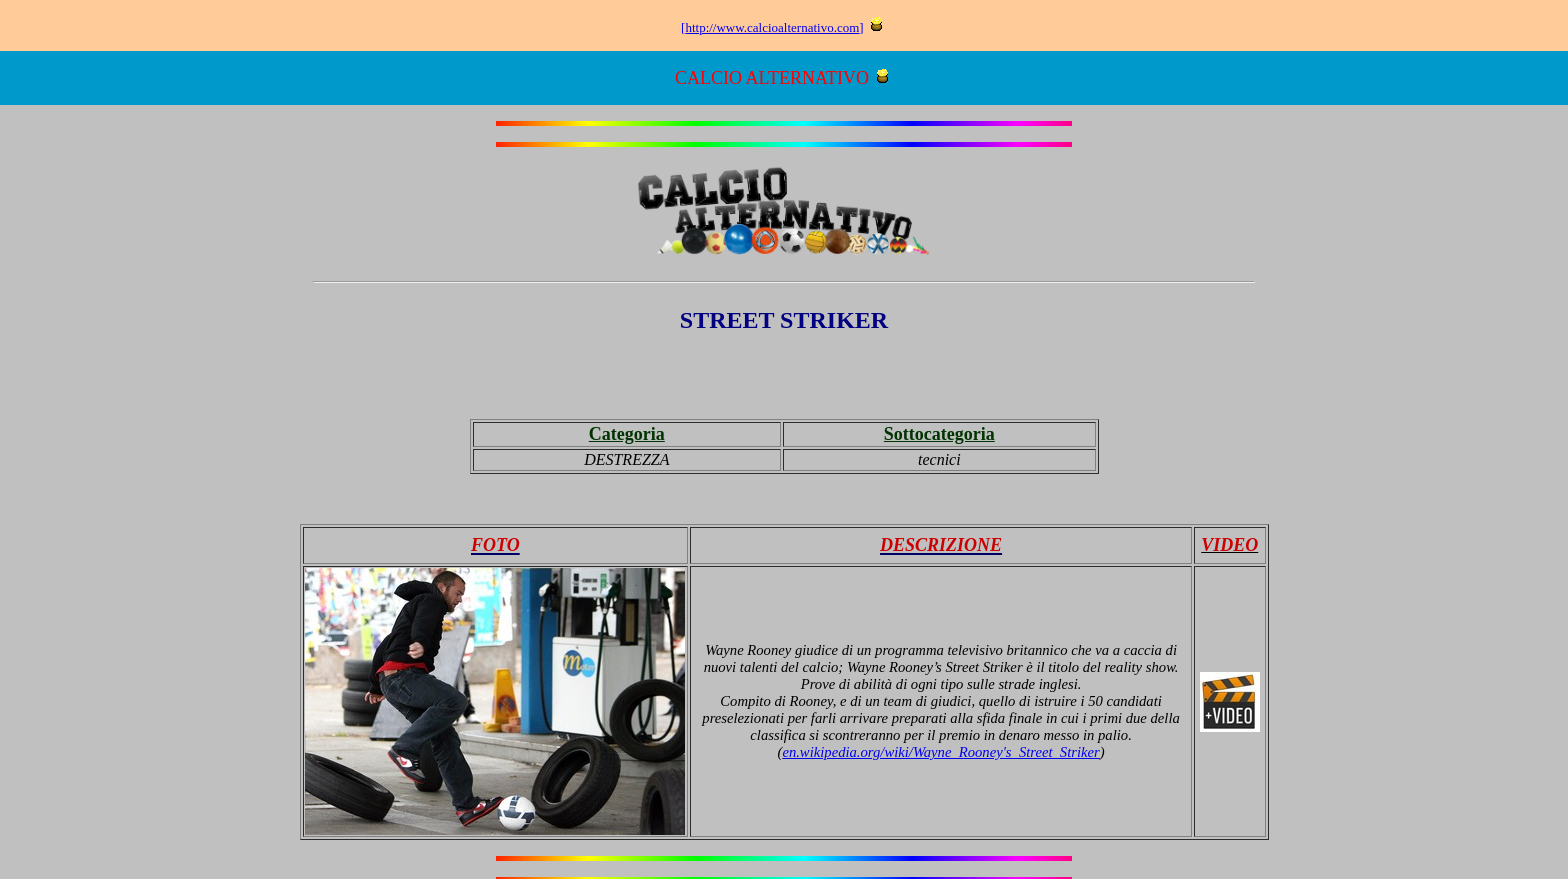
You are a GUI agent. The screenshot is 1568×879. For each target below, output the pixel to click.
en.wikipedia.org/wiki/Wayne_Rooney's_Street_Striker (940, 752)
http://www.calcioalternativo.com (772, 27)
